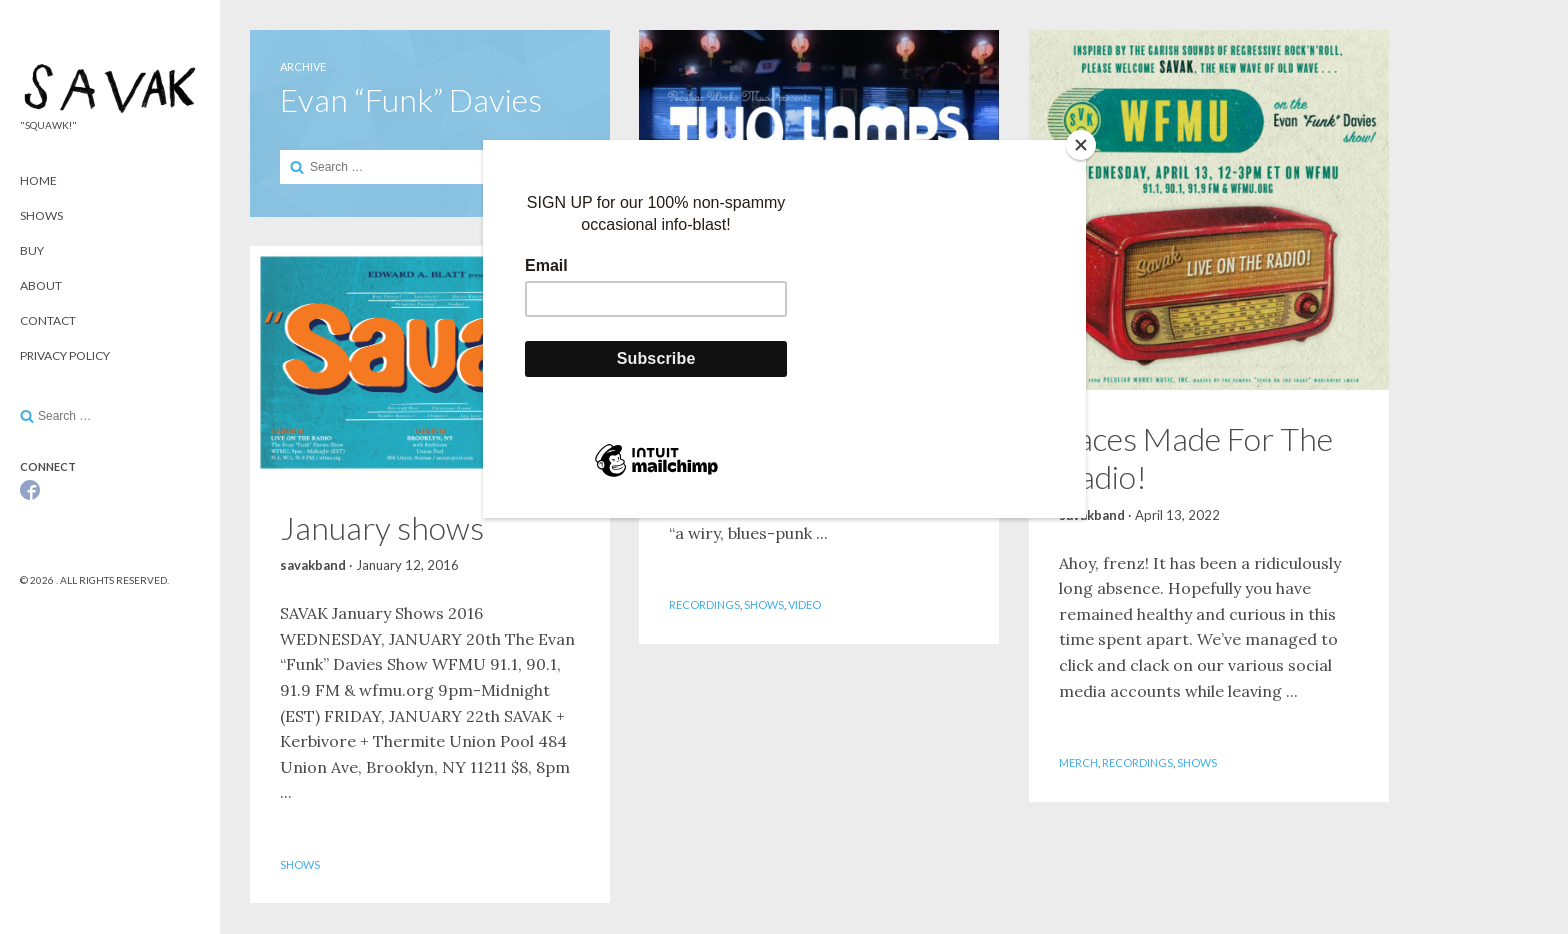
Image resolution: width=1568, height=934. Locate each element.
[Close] (1081, 145)
